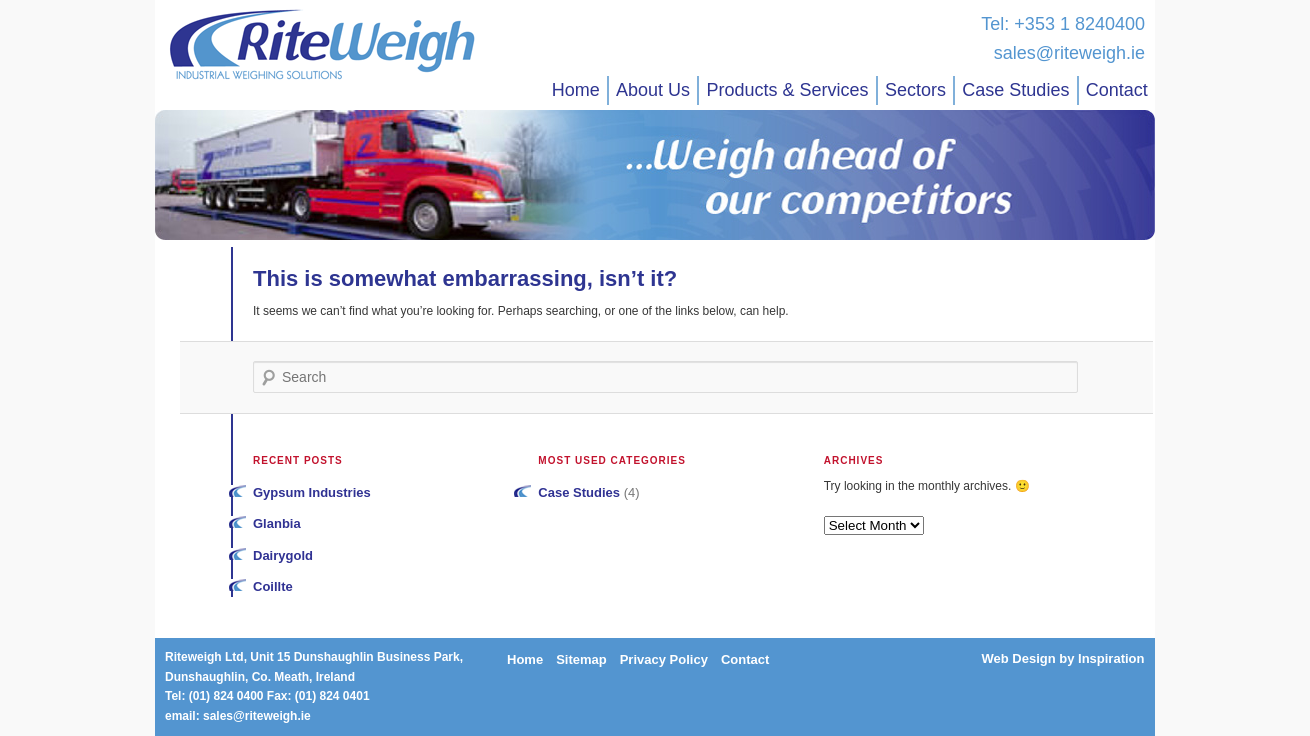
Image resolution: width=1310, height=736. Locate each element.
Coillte (273, 586)
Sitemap (581, 659)
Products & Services (787, 90)
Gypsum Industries (312, 492)
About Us (653, 90)
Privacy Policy (664, 659)
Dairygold (283, 555)
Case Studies (1015, 90)
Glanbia (277, 523)
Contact (1117, 90)
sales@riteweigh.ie (1069, 53)
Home (576, 90)
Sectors (915, 90)
